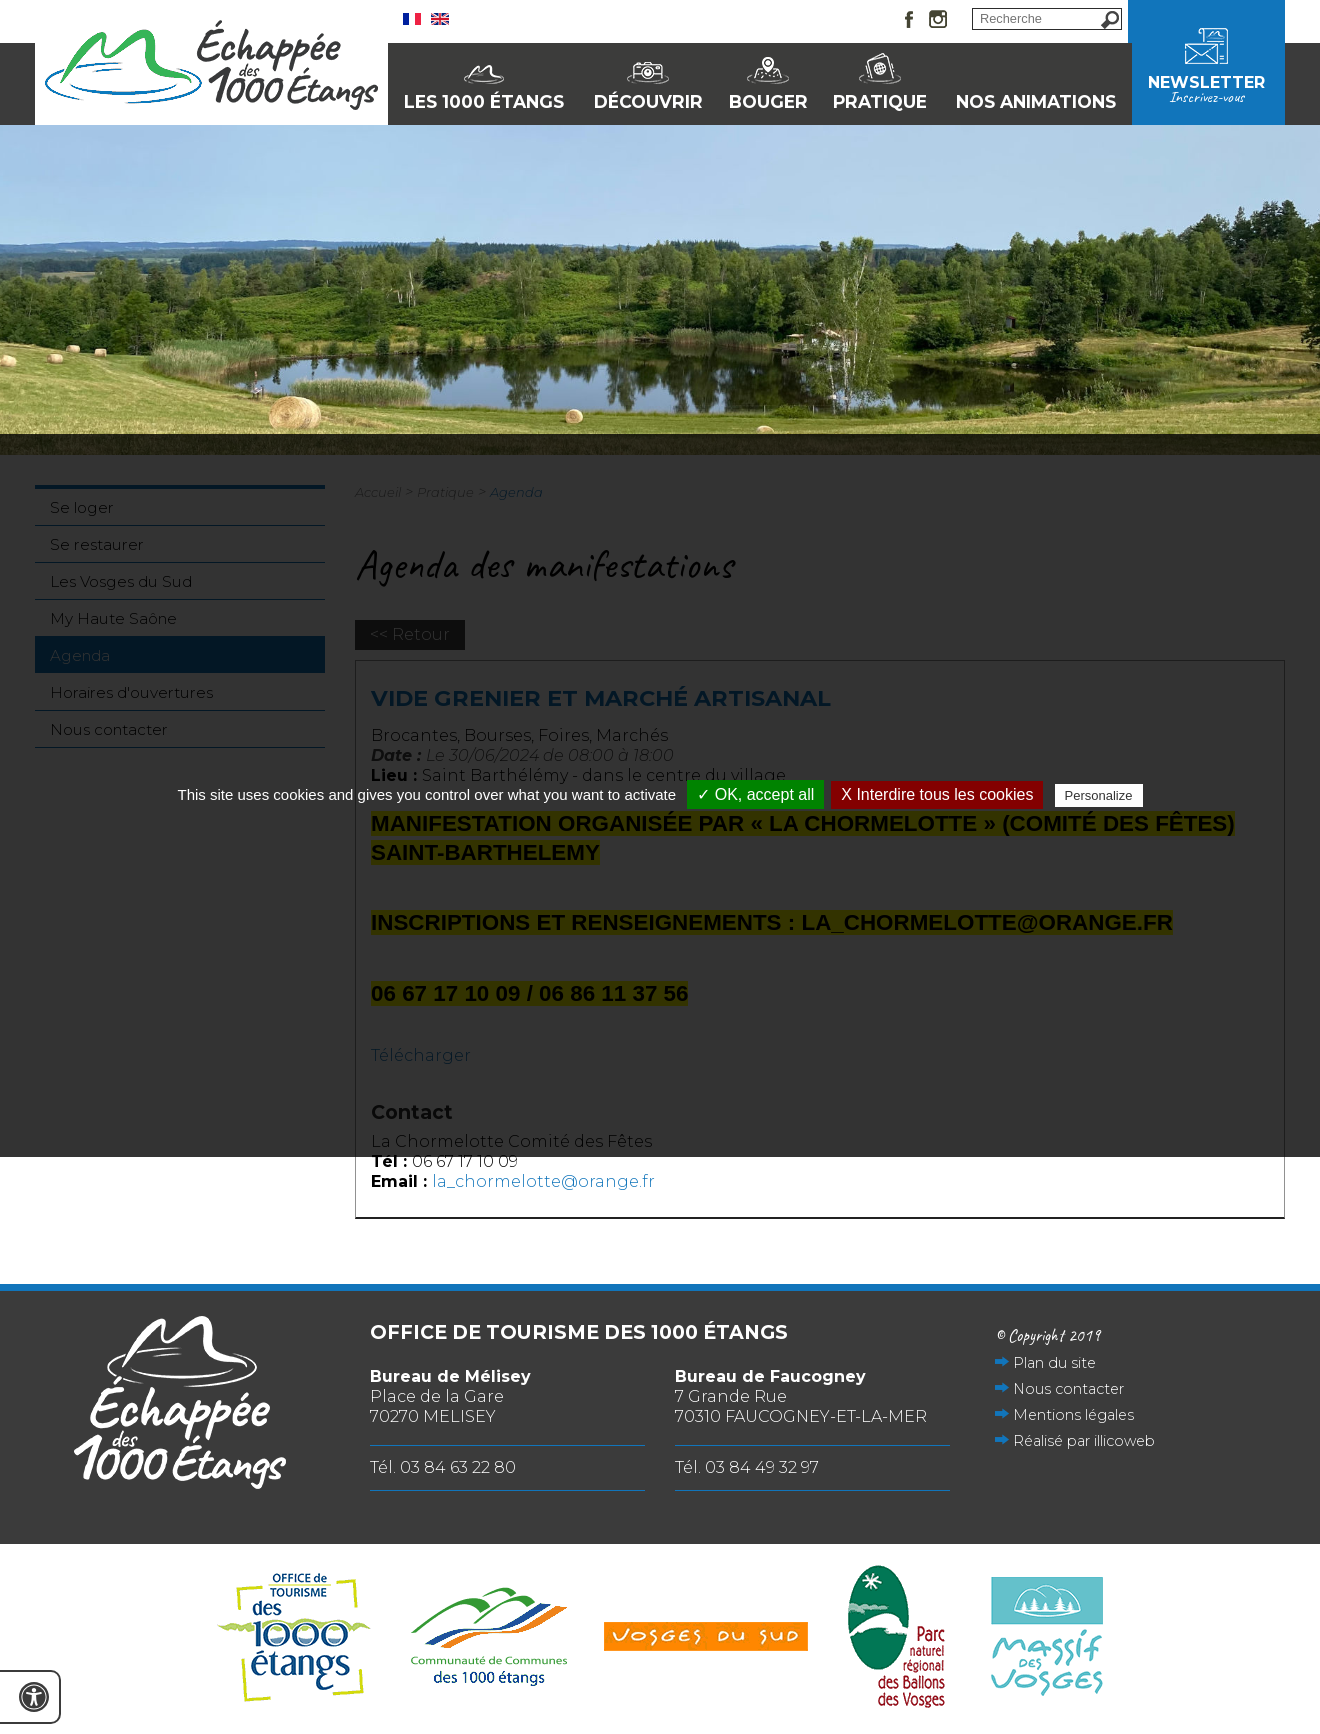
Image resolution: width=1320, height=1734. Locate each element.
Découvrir (648, 101)
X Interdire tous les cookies (937, 794)
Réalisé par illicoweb (1084, 1441)
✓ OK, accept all (755, 794)
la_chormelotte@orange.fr (543, 1181)
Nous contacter (1068, 1389)
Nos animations (1036, 101)
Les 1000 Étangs (484, 101)
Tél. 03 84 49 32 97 (747, 1467)
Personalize (1099, 795)
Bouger (768, 101)
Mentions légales (1073, 1415)
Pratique (880, 101)
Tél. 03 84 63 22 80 (443, 1467)
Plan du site (1054, 1363)
